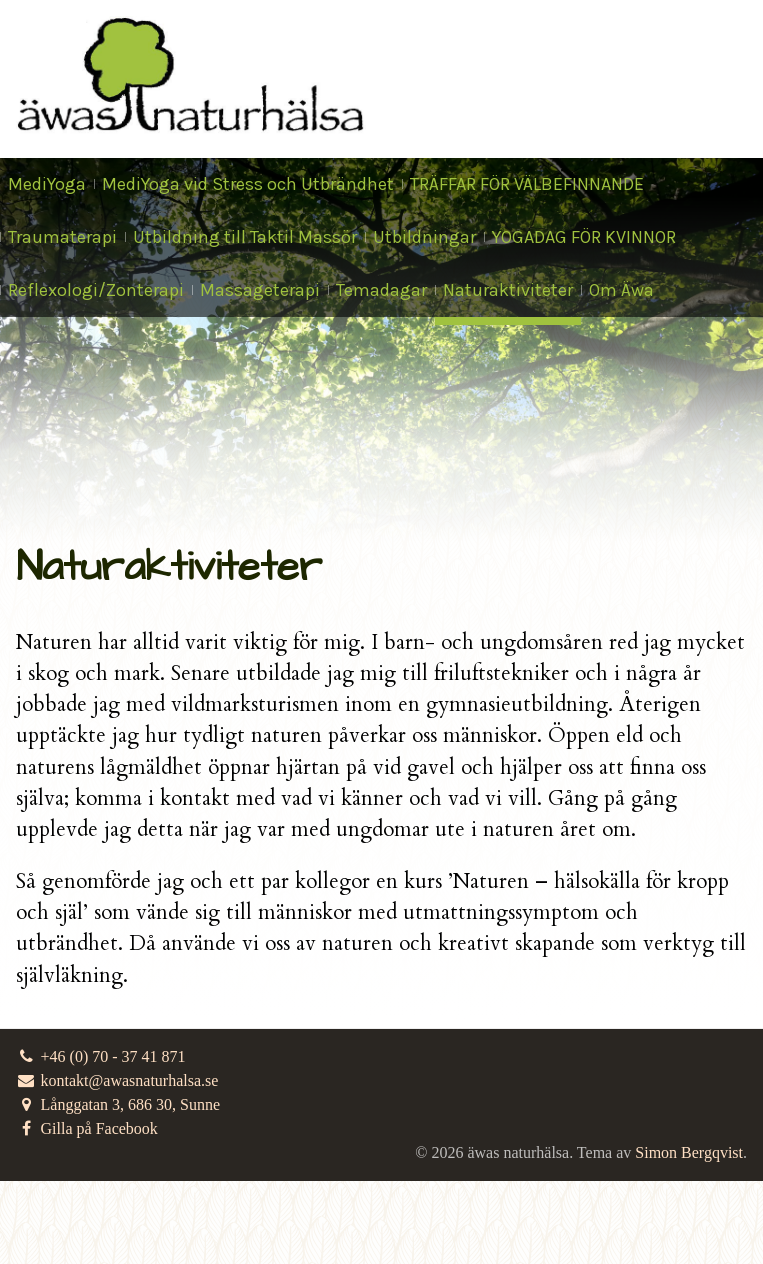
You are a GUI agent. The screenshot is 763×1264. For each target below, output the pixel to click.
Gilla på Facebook (87, 1128)
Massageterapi (260, 290)
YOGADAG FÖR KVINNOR (584, 237)
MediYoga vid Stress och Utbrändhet (248, 184)
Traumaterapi (62, 237)
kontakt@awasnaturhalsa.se (117, 1080)
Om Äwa (621, 290)
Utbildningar (424, 237)
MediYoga (47, 184)
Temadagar (381, 290)
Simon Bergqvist (689, 1152)
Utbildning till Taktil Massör (245, 237)
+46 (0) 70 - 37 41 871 (101, 1056)
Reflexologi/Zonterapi (96, 290)
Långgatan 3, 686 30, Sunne (118, 1104)
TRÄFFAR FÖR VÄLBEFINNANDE (527, 184)
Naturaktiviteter (508, 290)
